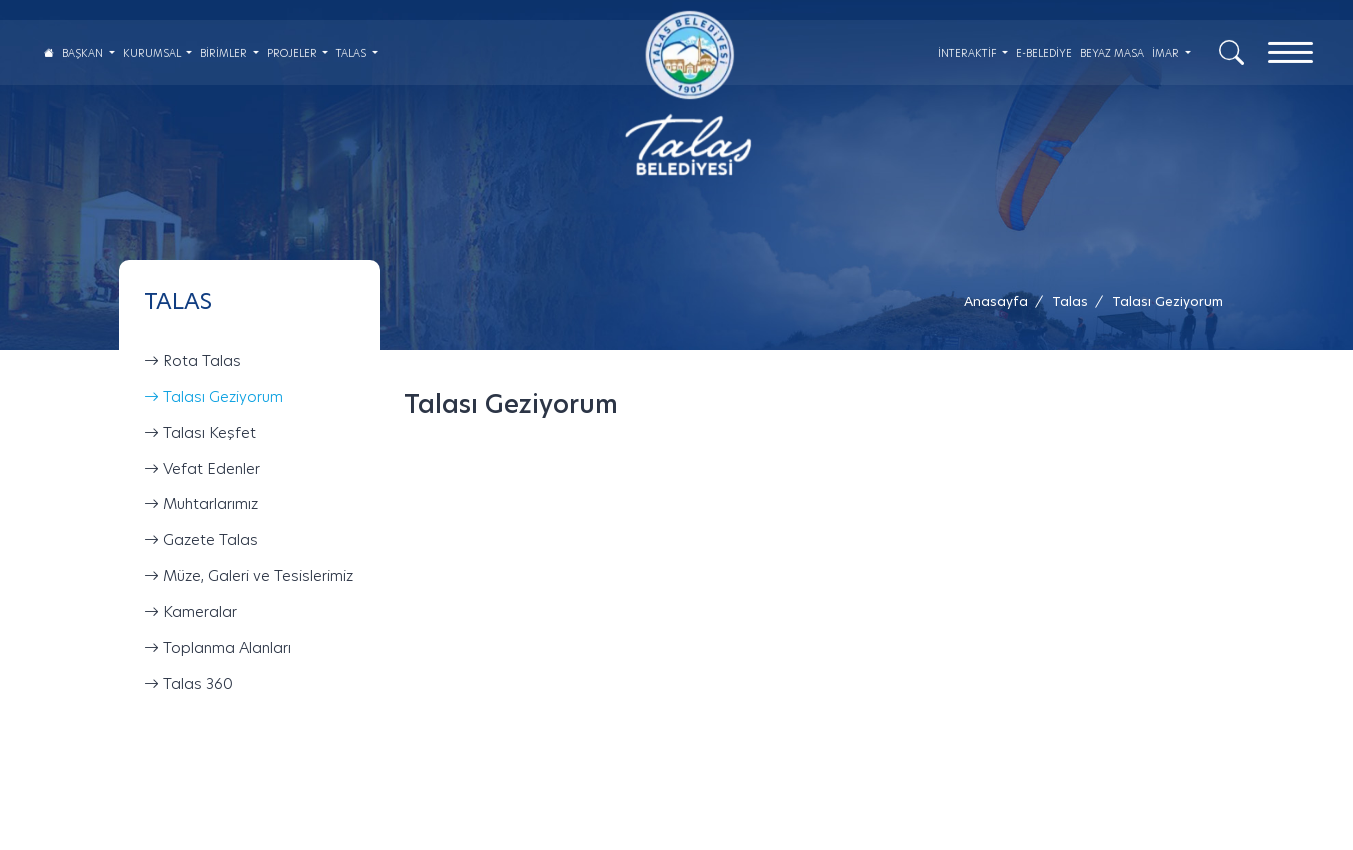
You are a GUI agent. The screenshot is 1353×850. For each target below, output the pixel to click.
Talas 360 (188, 683)
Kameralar (190, 611)
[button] (1167, 301)
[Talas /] (1070, 301)
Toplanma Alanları (217, 647)
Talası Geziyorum (213, 396)
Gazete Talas (201, 539)
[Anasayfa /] (1002, 301)
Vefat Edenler (202, 468)
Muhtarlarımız (201, 504)
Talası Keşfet (200, 432)
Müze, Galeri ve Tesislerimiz (248, 575)
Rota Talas (192, 360)
